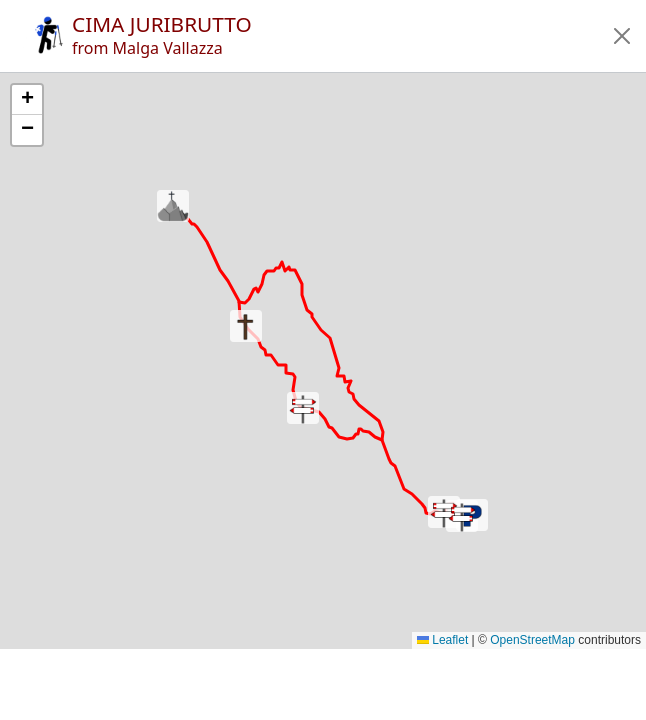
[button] (622, 36)
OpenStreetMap (532, 640)
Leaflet (442, 640)
